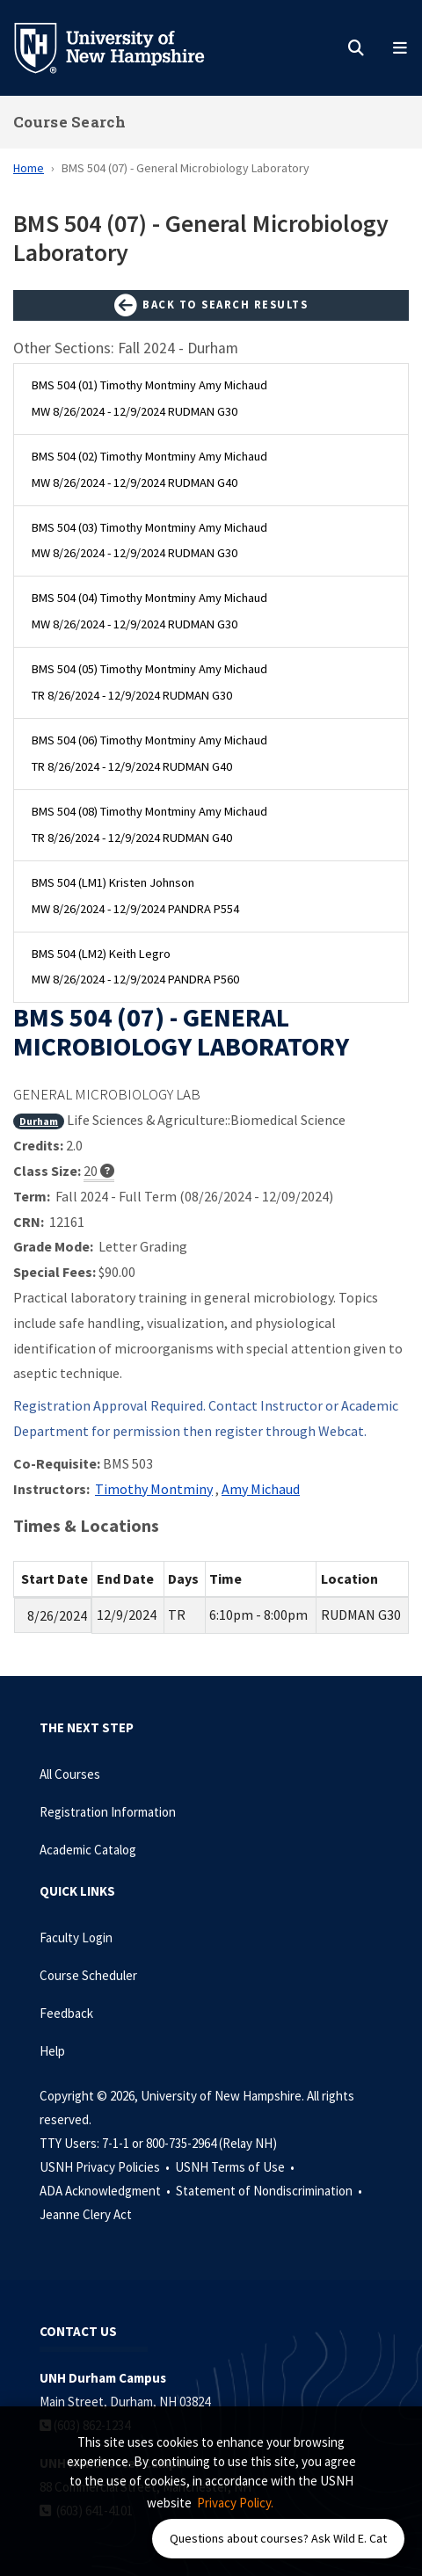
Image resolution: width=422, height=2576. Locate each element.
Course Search (69, 122)
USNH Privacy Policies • (106, 2167)
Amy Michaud (261, 1489)
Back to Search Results (211, 305)
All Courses (70, 1774)
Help (52, 2051)
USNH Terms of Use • (236, 2167)
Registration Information (108, 1811)
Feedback (66, 2013)
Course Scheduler (88, 1975)
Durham (38, 1121)
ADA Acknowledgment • (106, 2190)
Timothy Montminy (154, 1489)
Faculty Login (76, 1937)
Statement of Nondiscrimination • (270, 2190)
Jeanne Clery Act (86, 2214)
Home (28, 168)
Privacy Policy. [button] (235, 2502)
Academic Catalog (88, 1849)
